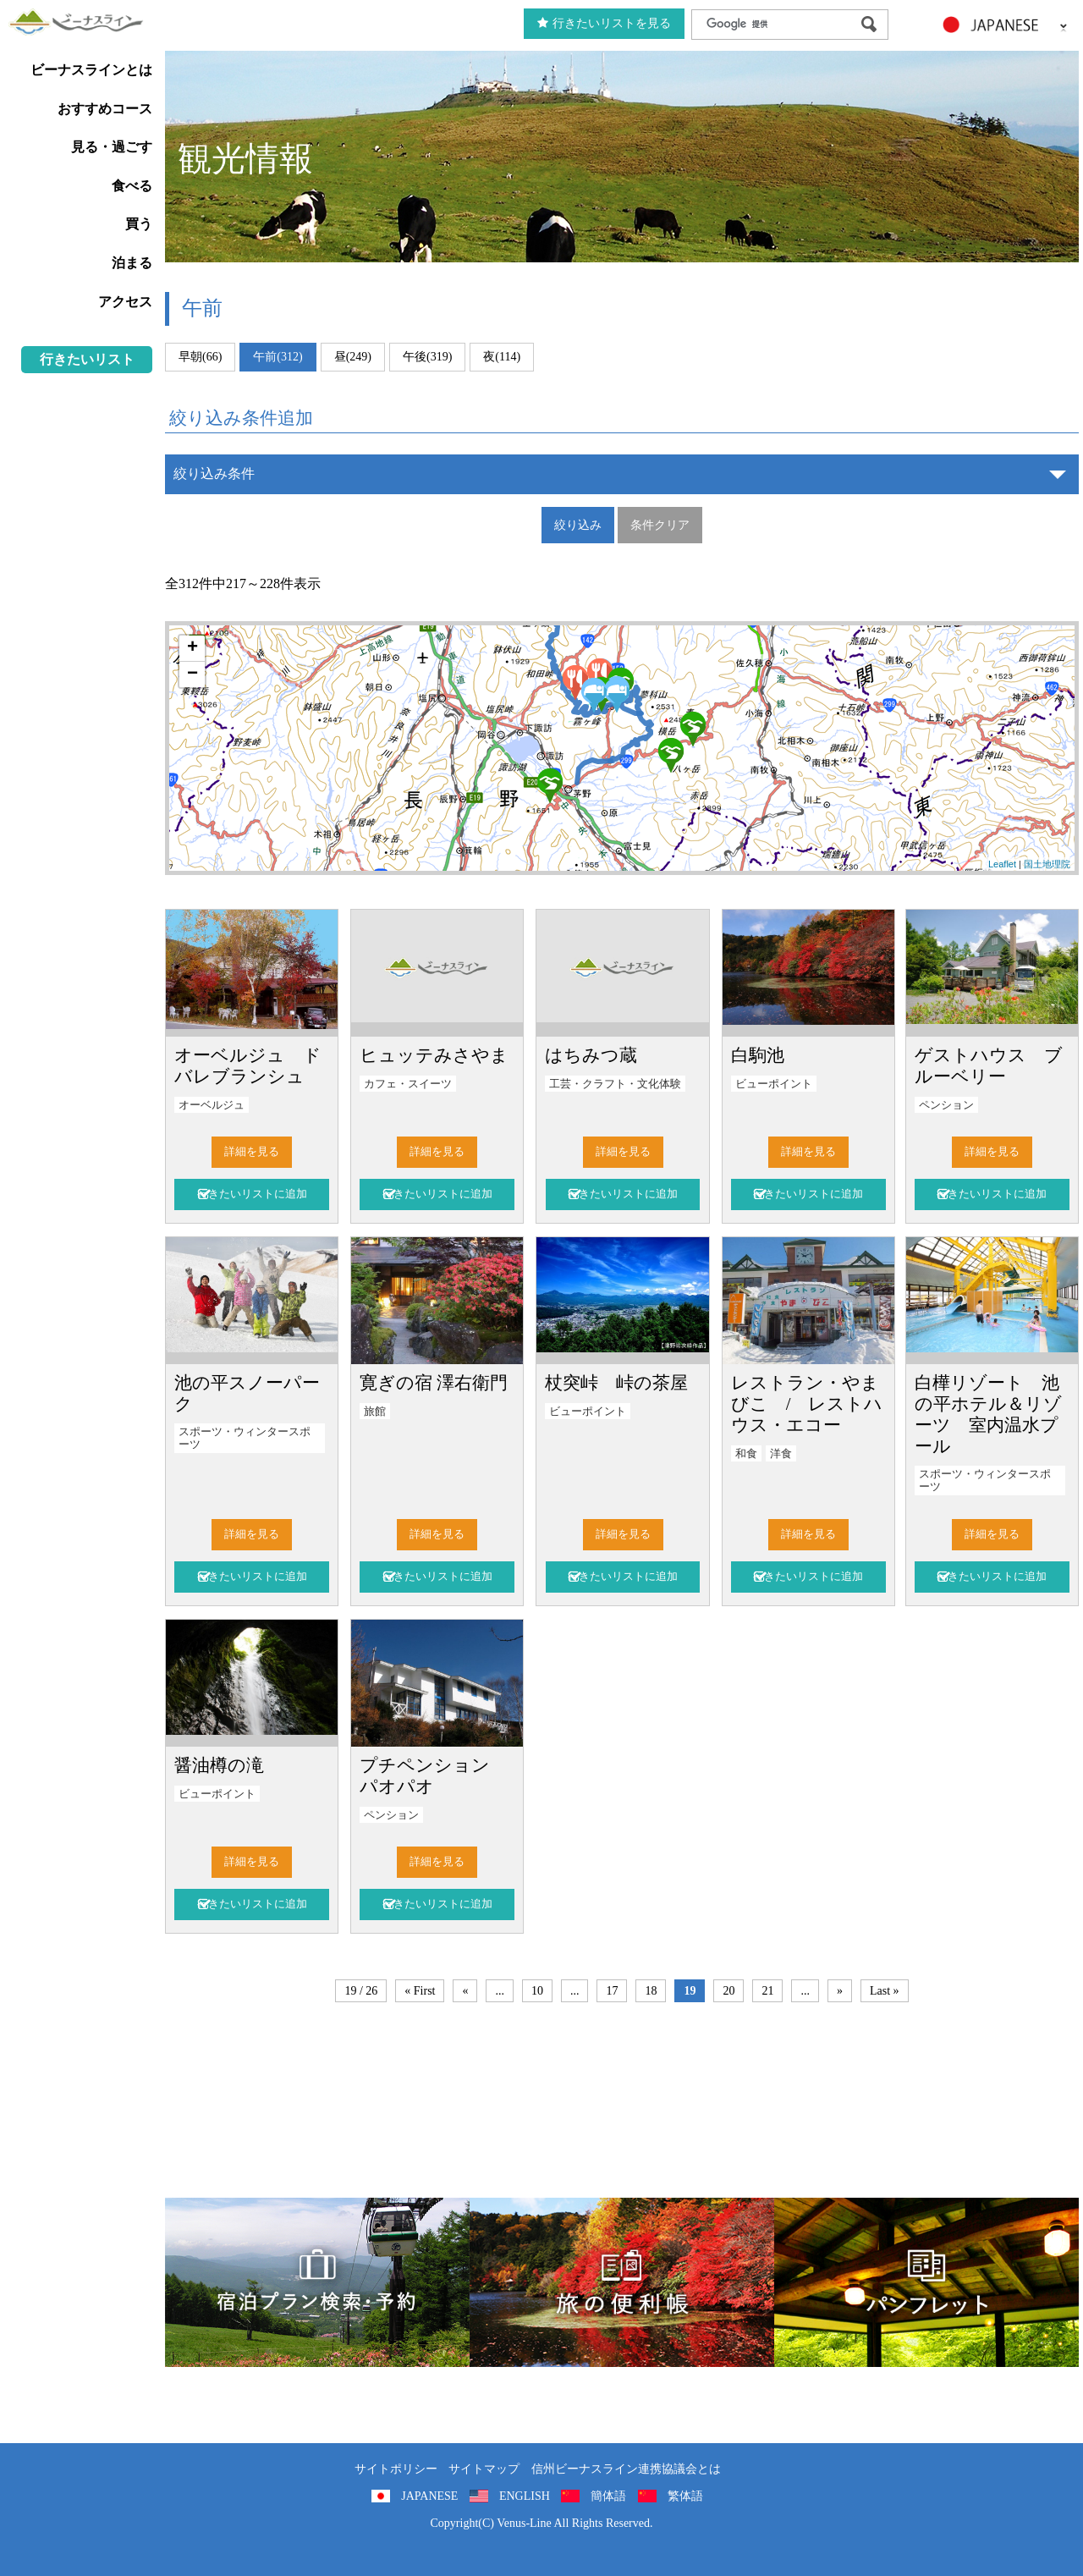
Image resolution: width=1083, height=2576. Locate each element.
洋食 (781, 1454)
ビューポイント (773, 1084)
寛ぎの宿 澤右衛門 (434, 1382)
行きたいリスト (87, 359)
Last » (884, 1990)
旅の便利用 (622, 2282)
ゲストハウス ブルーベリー (989, 1065)
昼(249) (352, 356)
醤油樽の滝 (219, 1765)
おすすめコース (105, 109)
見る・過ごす (111, 147)
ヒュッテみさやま (434, 1055)
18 (651, 1990)
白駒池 (757, 1055)
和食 (746, 1454)
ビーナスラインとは (91, 70)
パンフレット (926, 2282)
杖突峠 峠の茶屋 (616, 1382)
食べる (132, 186)
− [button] (192, 674)
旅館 (375, 1411)
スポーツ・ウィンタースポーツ (245, 1438)
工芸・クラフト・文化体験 (615, 1084)
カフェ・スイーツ (408, 1084)
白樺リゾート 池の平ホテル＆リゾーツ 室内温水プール (988, 1414)
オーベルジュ (212, 1105)
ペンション (946, 1105)
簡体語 (608, 2496)
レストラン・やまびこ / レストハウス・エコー (807, 1403)
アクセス (125, 301)
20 (728, 1990)
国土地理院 (1047, 864)
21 (767, 1990)
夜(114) (501, 356)
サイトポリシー (396, 2469)
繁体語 (685, 2496)
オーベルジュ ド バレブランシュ (256, 1065)
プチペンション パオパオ (434, 1775)
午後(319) (427, 356)
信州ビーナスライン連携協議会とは (626, 2469)
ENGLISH (524, 2496)
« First (419, 1990)
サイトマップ (484, 2469)
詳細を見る (251, 1152)
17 (612, 1990)
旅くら (317, 2282)
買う (138, 224)
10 (537, 1990)
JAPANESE (429, 2496)
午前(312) (277, 356)
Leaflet (1002, 864)
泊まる (132, 263)
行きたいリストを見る (604, 23)
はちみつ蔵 (591, 1055)
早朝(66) (200, 356)
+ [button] (192, 648)
